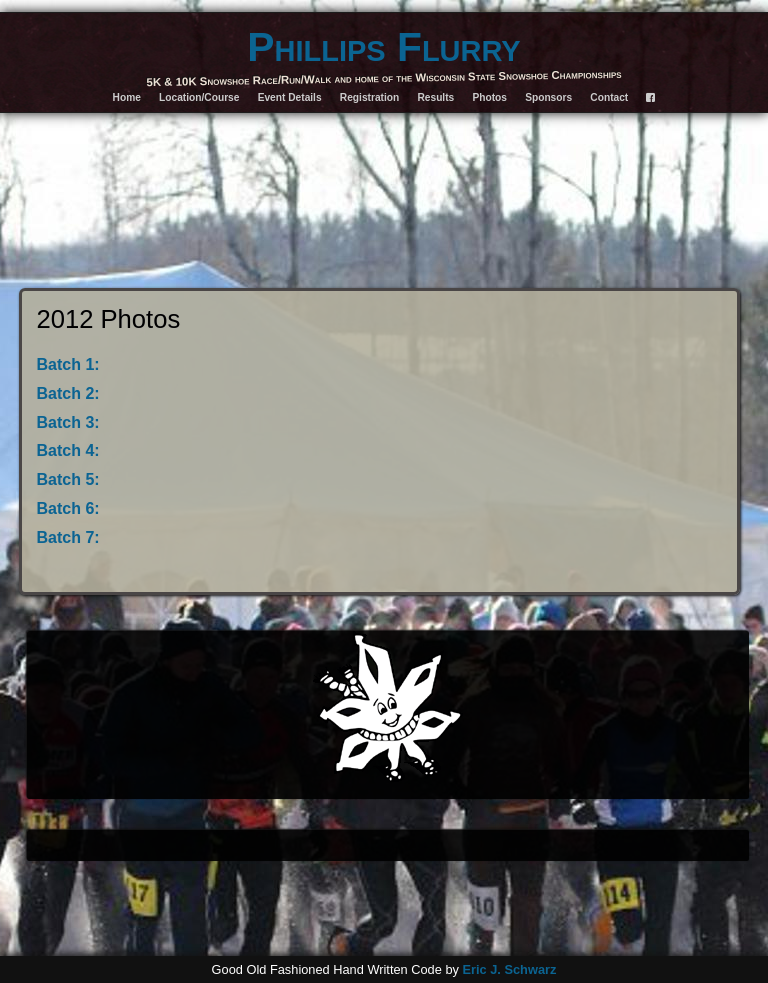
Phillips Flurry (383, 47)
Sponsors (548, 97)
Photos (489, 97)
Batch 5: (68, 479)
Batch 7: (68, 537)
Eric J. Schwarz (509, 969)
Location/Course (199, 97)
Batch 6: (68, 508)
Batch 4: (68, 450)
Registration (369, 97)
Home (127, 97)
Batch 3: (68, 422)
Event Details (290, 97)
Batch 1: (68, 364)
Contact (609, 97)
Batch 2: (68, 393)
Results (435, 97)
